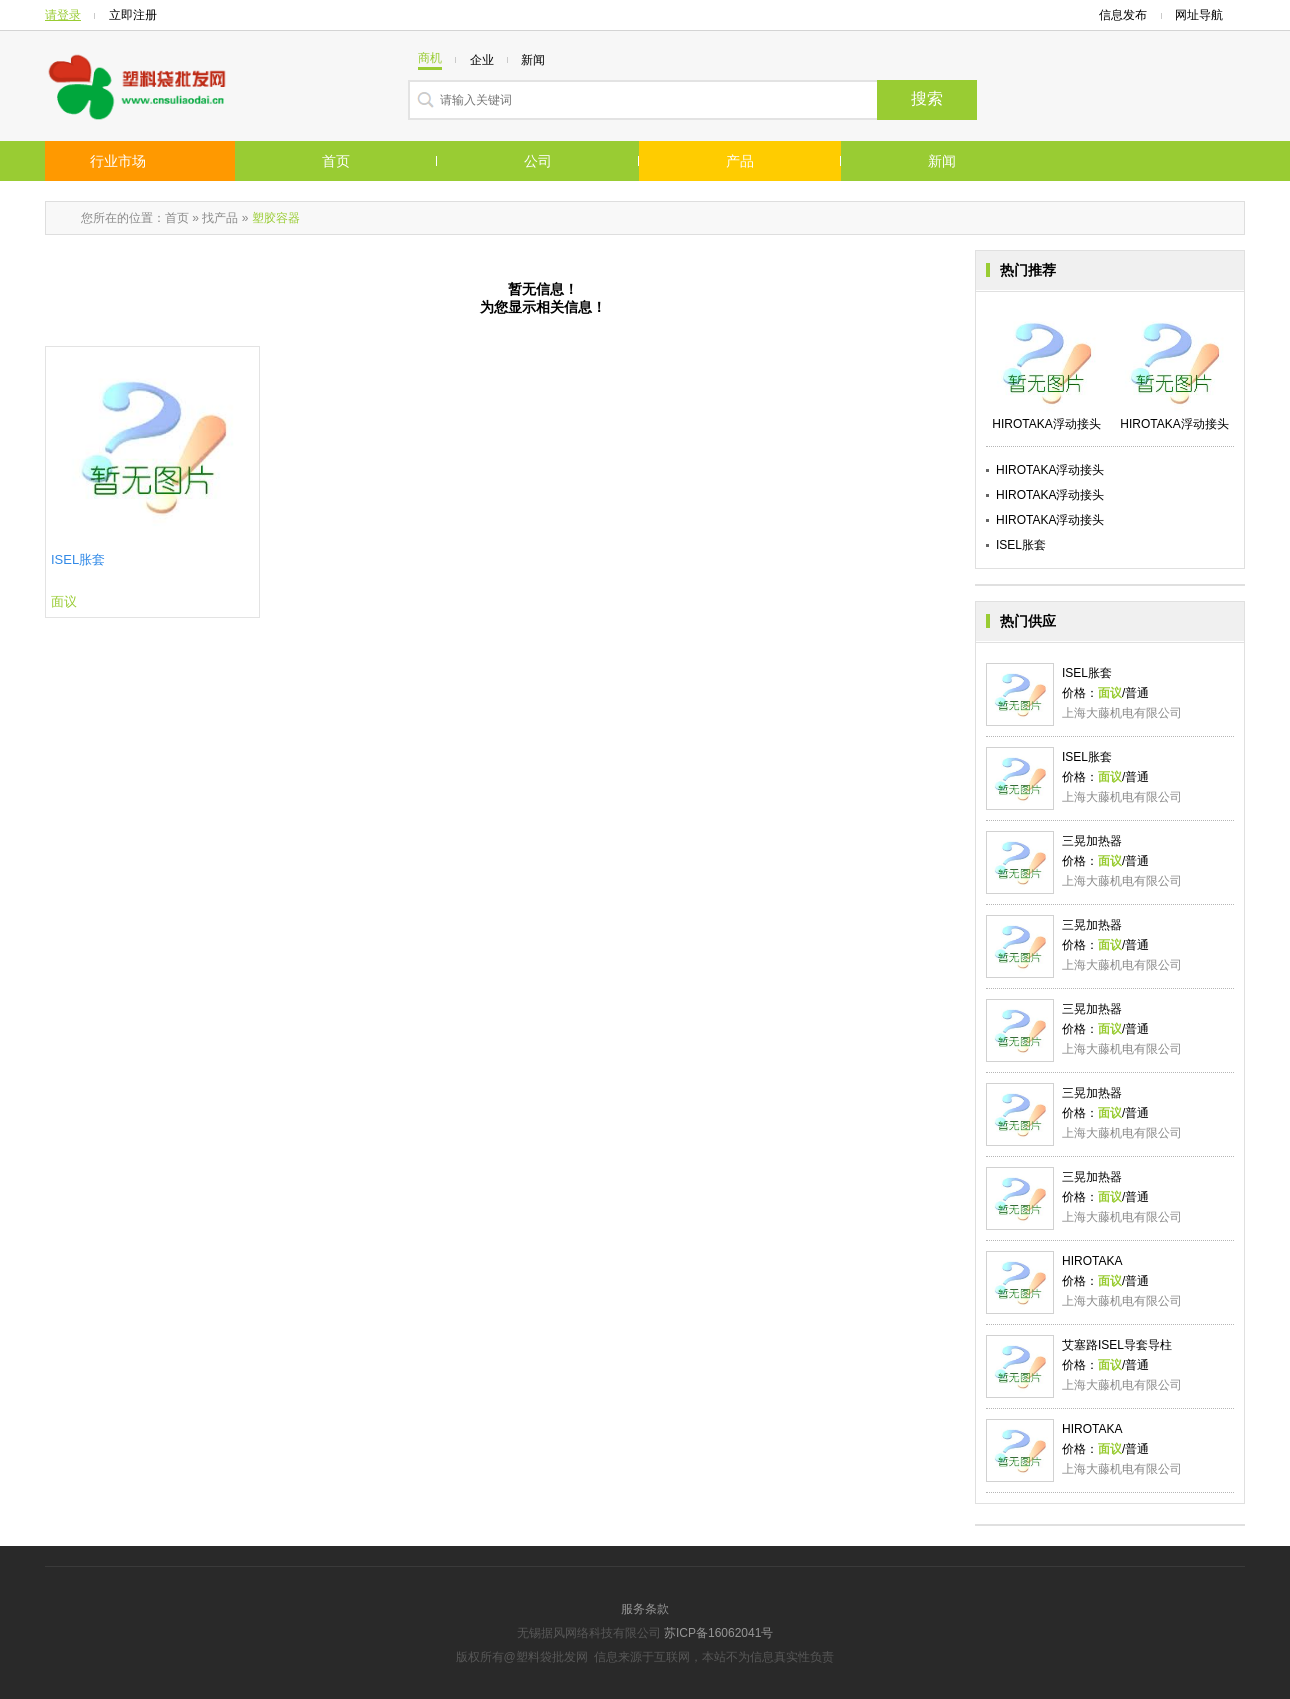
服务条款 (645, 1609)
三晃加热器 (1092, 841)
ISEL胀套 (78, 559)
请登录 (63, 15)
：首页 (171, 218)
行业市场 (118, 161)
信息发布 (1123, 15)
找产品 (220, 218)
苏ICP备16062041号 (718, 1633)
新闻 (942, 161)
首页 (336, 161)
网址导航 (1205, 15)
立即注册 (133, 15)
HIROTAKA (1092, 1261)
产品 (740, 161)
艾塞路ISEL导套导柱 (1117, 1345)
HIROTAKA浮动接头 (1050, 470)
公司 (538, 161)
